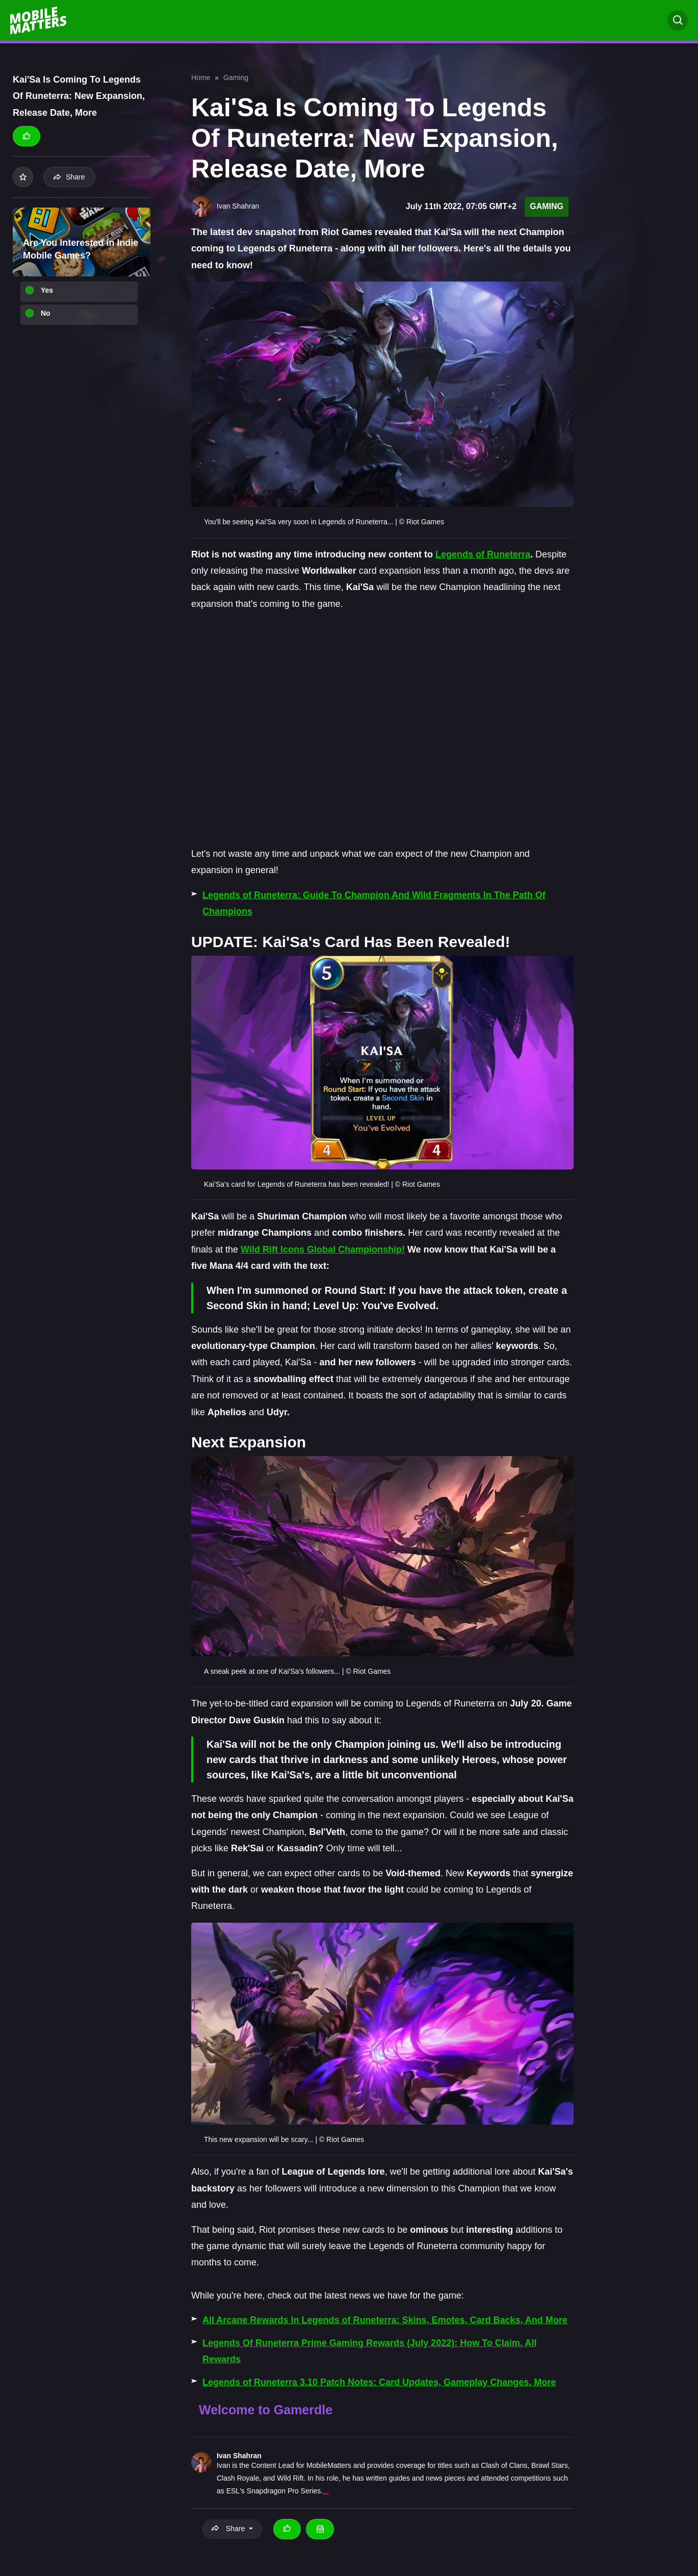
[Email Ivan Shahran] (319, 2529)
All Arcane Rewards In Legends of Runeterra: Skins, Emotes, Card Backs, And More (384, 2320)
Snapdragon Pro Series (284, 2491)
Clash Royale (238, 2478)
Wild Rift (290, 2478)
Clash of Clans (504, 2465)
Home (200, 77)
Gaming (235, 77)
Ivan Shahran (239, 2456)
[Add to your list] (23, 177)
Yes (47, 290)
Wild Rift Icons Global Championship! (323, 1249)
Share (69, 177)
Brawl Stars (549, 2465)
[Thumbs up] (26, 136)
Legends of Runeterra (482, 554)
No (45, 313)
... (326, 2491)
